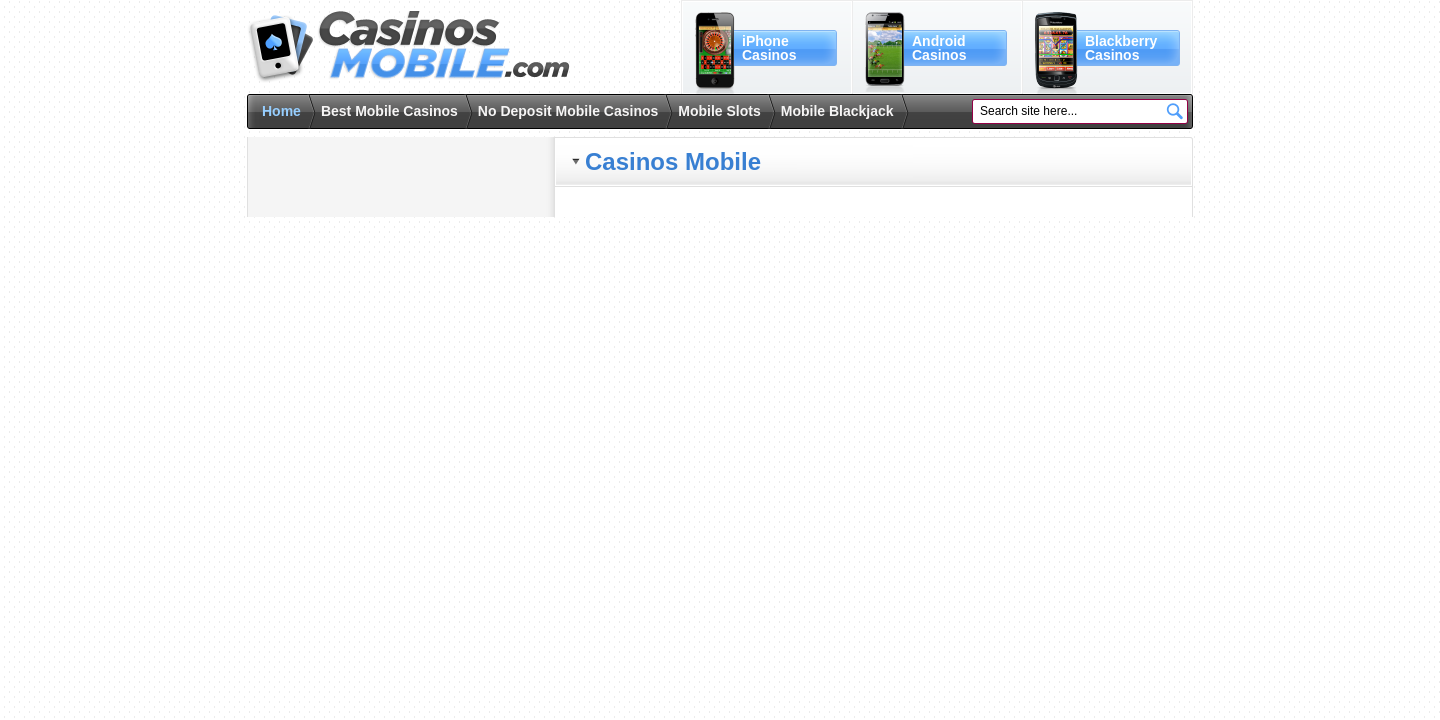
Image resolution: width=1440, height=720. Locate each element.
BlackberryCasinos (1121, 48)
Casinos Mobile (408, 47)
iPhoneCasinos (769, 48)
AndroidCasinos (939, 48)
